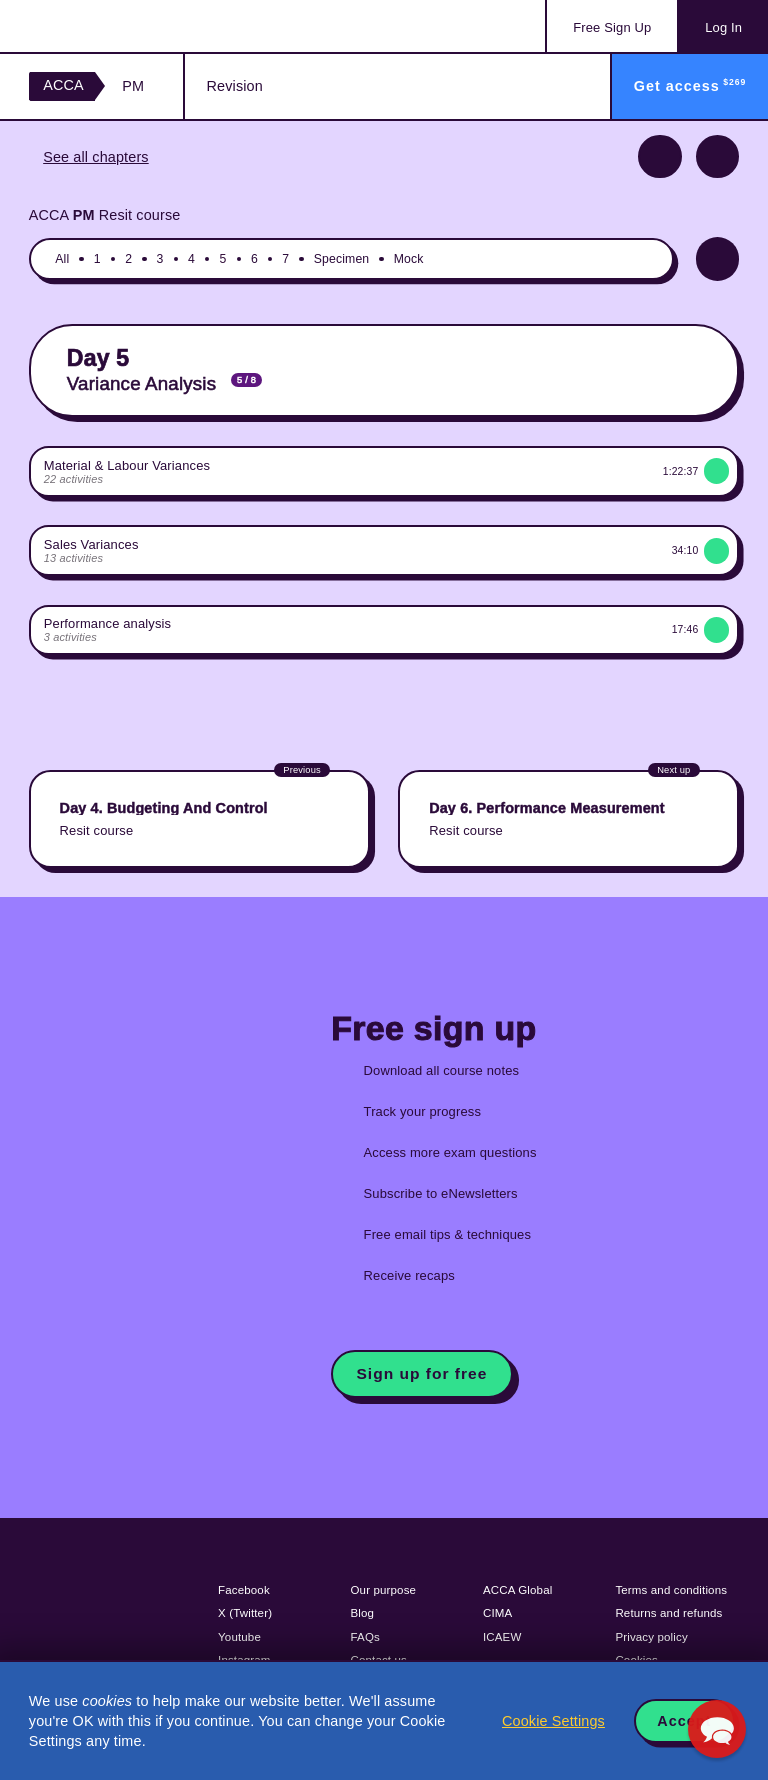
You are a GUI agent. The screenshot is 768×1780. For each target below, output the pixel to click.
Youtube (239, 1637)
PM (133, 86)
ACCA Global (517, 1590)
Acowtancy (110, 26)
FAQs (365, 1637)
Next (717, 156)
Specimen (342, 259)
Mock (409, 259)
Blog (363, 1613)
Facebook (244, 1590)
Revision (235, 86)
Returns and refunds (668, 1613)
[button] (717, 1729)
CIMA (497, 1613)
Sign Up (612, 27)
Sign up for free (422, 1373)
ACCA (63, 85)
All (62, 259)
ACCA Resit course (105, 215)
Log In (723, 27)
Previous (659, 156)
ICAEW (502, 1637)
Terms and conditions (671, 1590)
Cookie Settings (553, 1721)
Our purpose (384, 1590)
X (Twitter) (245, 1613)
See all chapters (96, 157)
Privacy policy (651, 1637)
